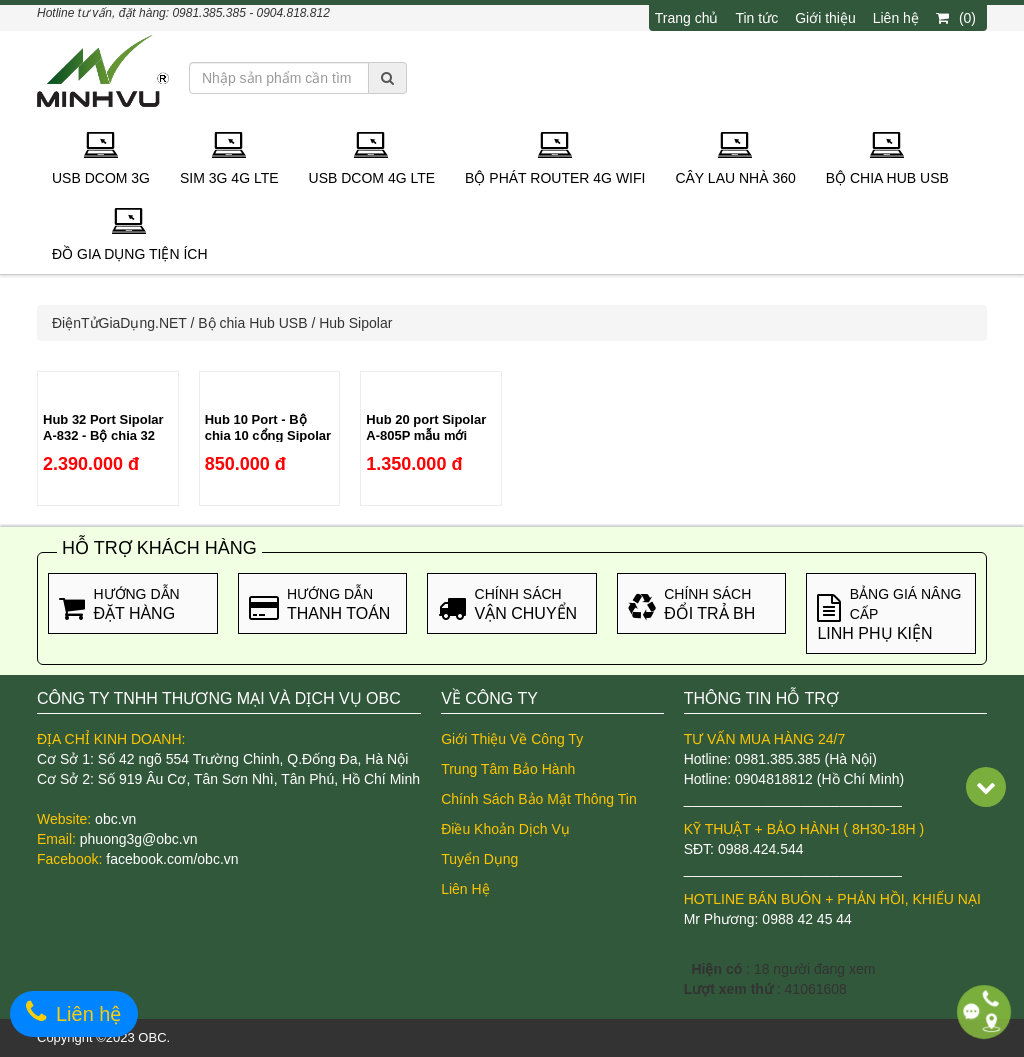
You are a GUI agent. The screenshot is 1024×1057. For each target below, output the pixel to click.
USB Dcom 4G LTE (372, 159)
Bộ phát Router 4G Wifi (555, 159)
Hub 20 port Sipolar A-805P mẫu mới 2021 (426, 435)
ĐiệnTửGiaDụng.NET (119, 323)
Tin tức (756, 18)
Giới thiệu (825, 18)
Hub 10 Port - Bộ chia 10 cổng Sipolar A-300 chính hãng (268, 435)
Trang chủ (687, 18)
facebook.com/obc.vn (172, 859)
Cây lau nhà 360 (735, 159)
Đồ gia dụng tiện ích (130, 235)
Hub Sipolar (355, 323)
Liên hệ (896, 18)
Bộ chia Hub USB (887, 159)
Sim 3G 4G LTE (229, 159)
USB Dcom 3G (101, 159)
